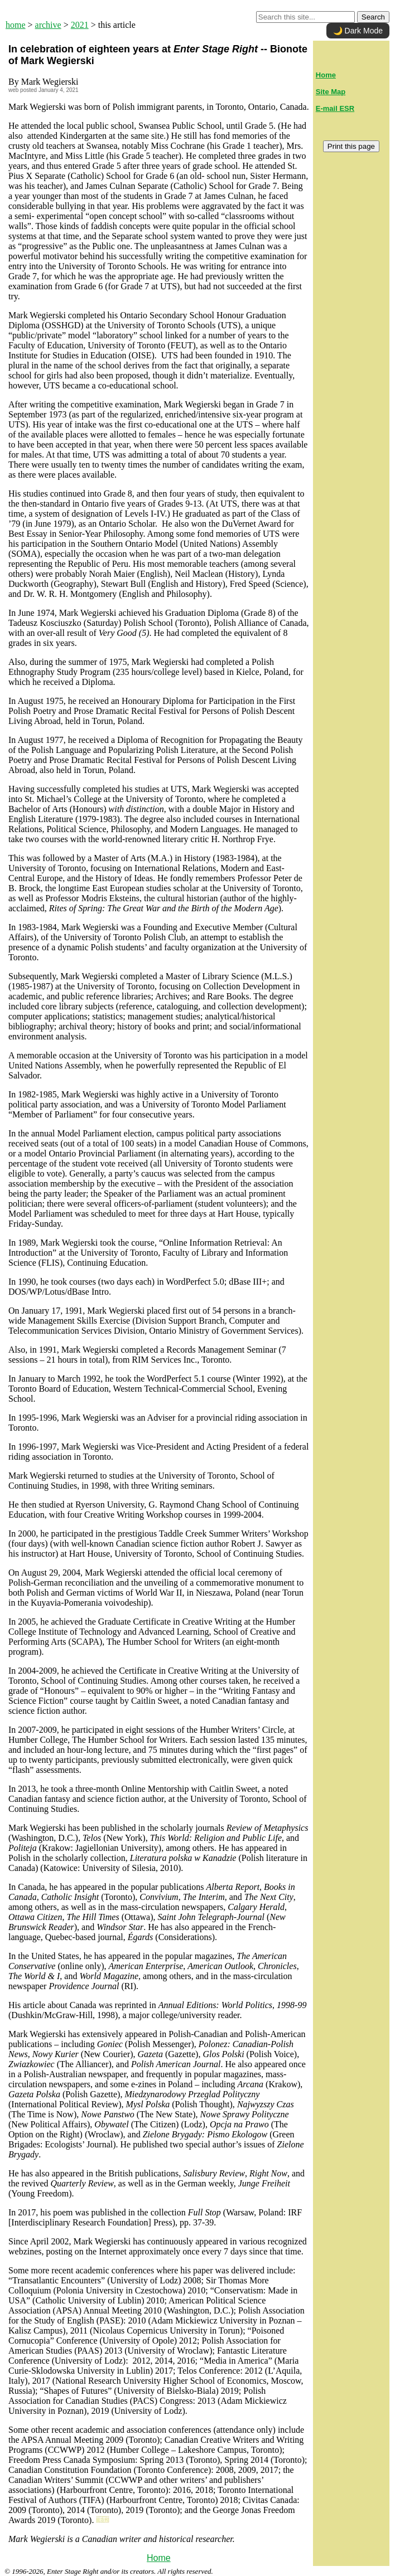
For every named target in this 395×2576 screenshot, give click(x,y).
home (16, 25)
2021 (80, 25)
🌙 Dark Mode (358, 30)
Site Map (330, 92)
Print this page (351, 146)
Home (159, 2558)
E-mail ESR (335, 108)
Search (373, 17)
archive (48, 25)
